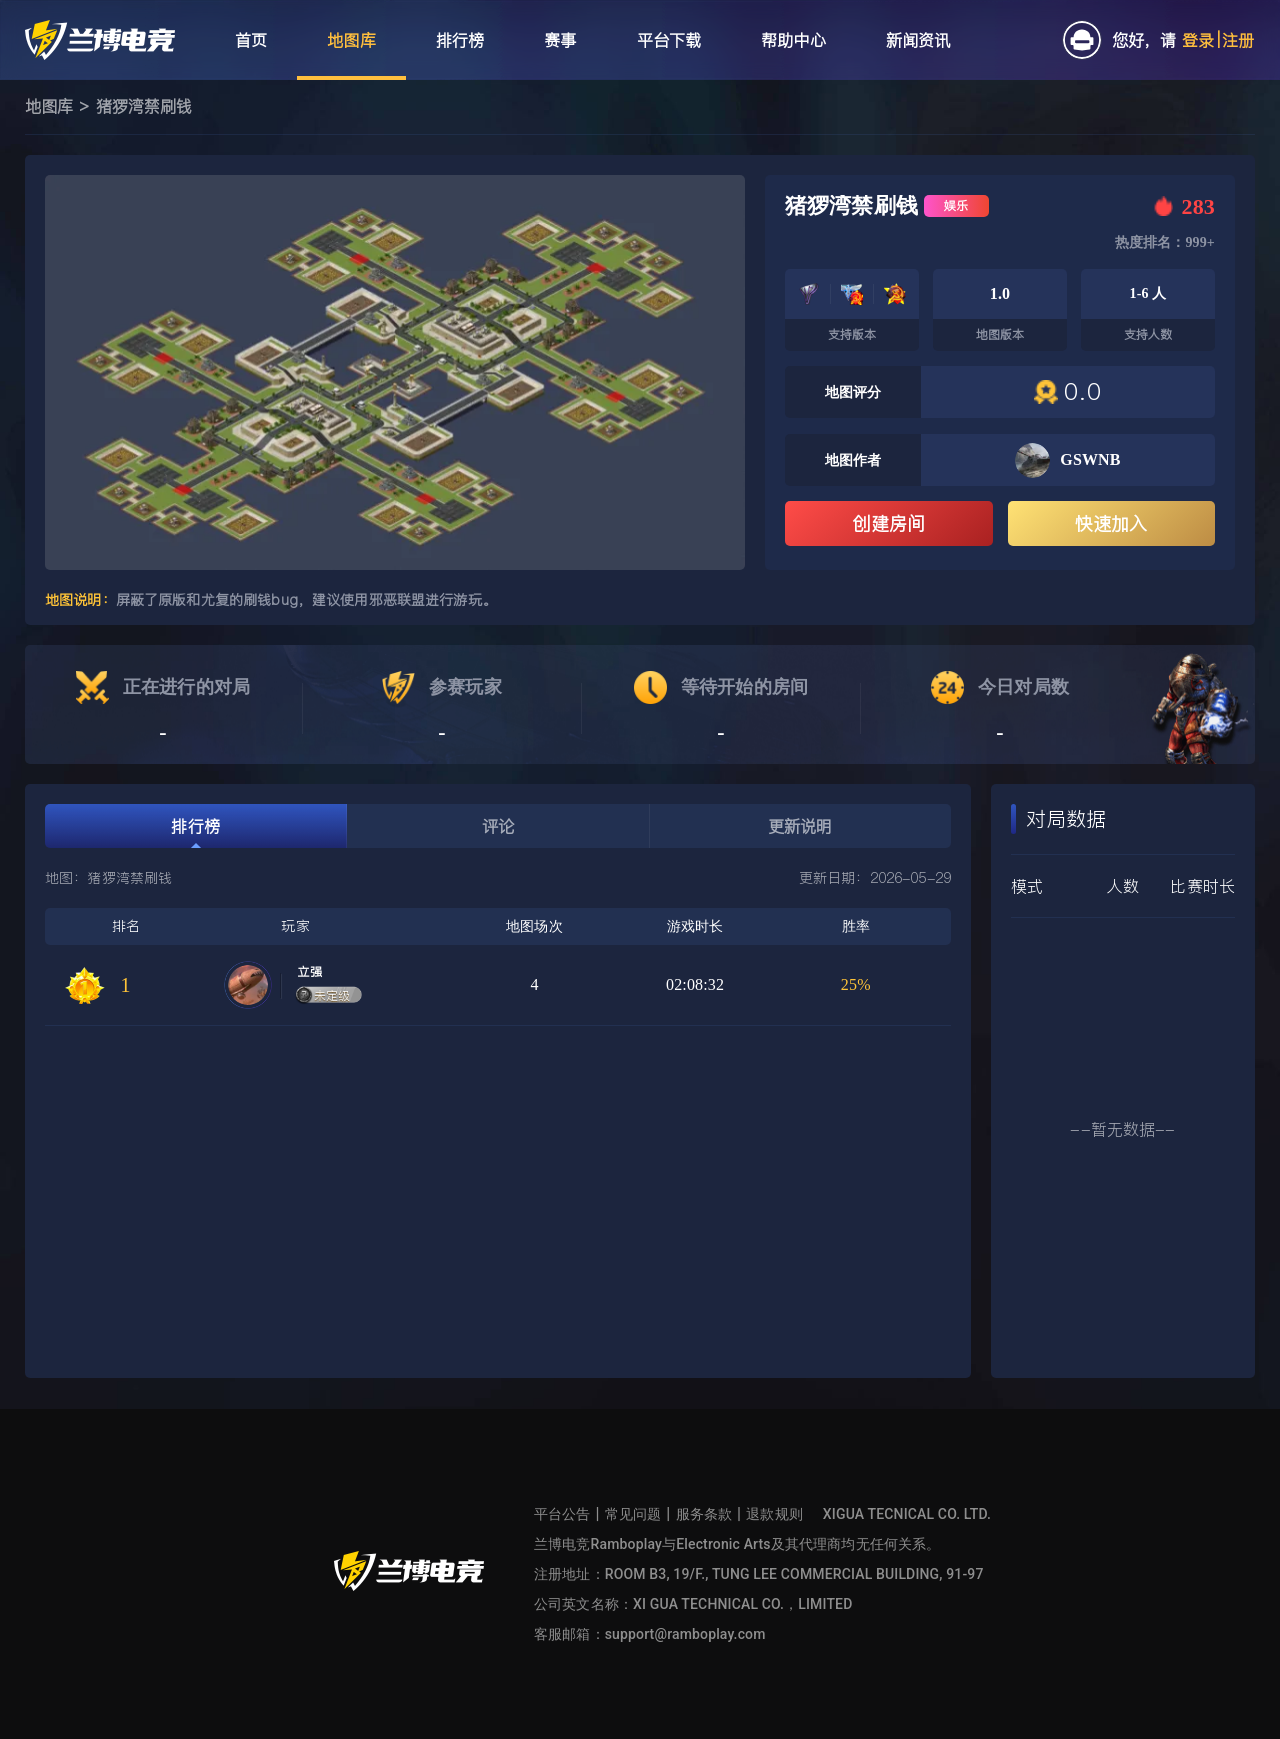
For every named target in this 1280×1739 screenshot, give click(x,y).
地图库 (49, 106)
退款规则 (774, 1514)
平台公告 (562, 1514)
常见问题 (633, 1514)
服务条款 (704, 1514)
